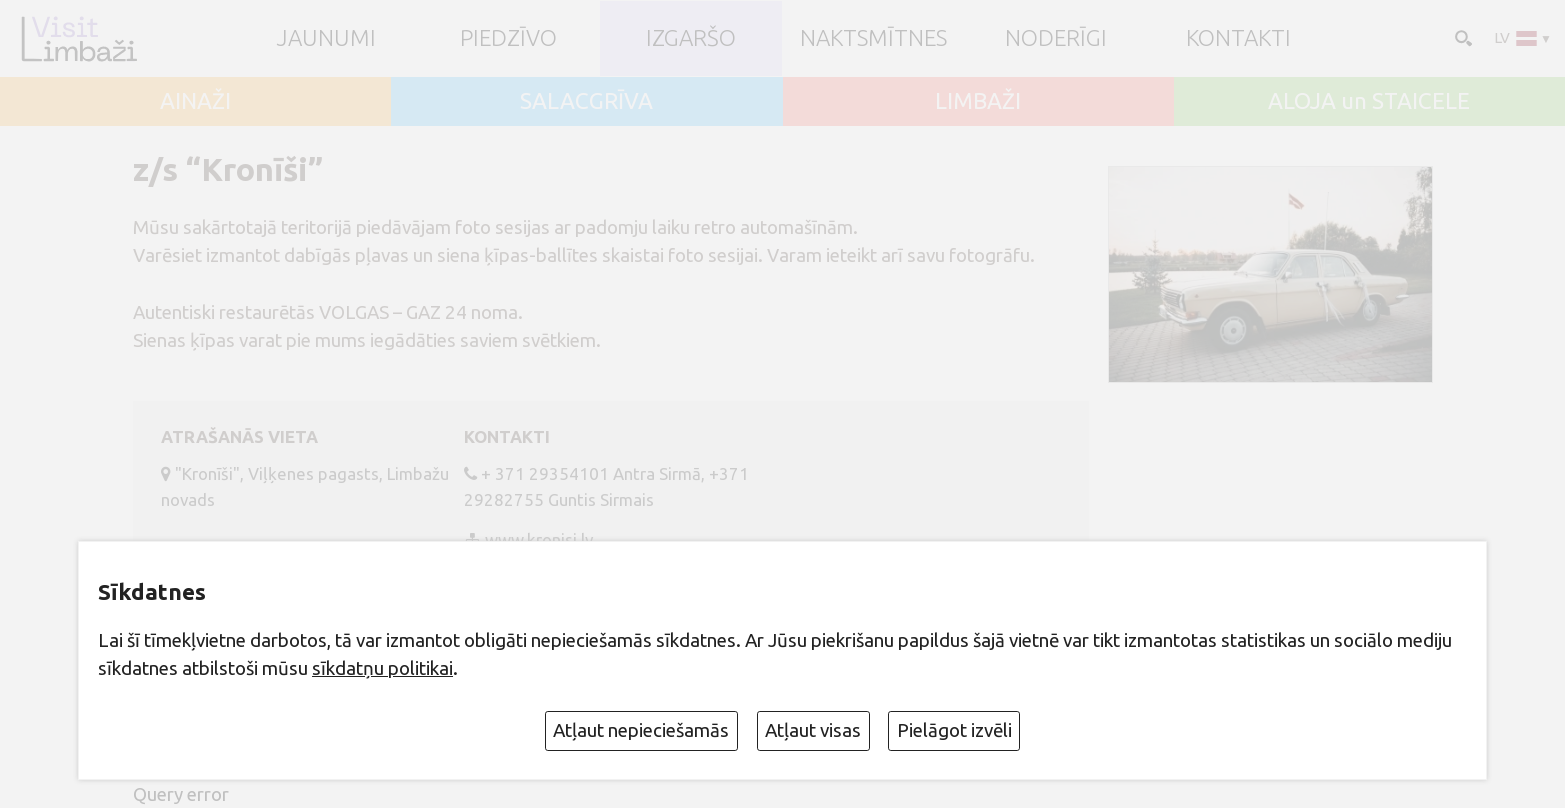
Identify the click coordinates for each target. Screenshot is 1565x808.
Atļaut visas (813, 730)
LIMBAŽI (978, 101)
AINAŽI (195, 101)
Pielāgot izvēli (954, 730)
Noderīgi (1056, 38)
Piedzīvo (508, 38)
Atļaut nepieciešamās (641, 730)
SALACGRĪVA (586, 101)
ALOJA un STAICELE (1369, 101)
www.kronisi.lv (539, 539)
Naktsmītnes (873, 38)
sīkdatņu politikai (382, 668)
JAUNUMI (326, 38)
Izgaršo (691, 38)
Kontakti (1238, 38)
